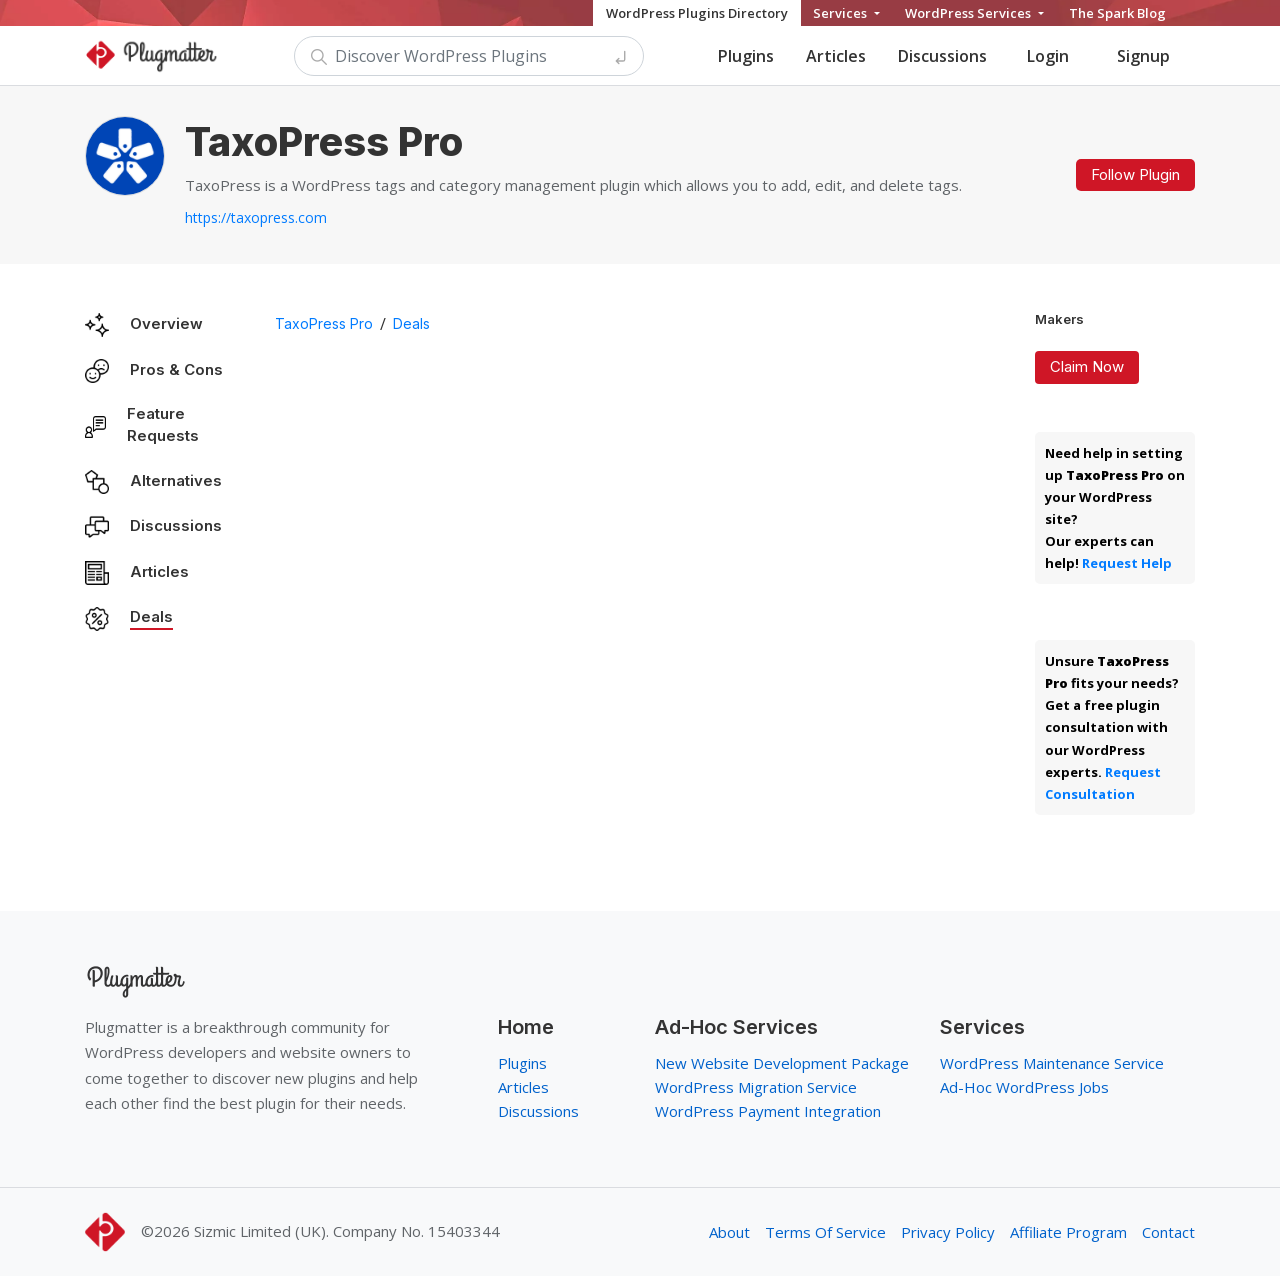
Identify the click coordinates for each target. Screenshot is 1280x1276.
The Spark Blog (1117, 13)
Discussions (942, 56)
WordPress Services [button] (969, 13)
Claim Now (1087, 366)
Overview (166, 323)
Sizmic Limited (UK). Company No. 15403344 (347, 1231)
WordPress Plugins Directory (697, 13)
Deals (151, 616)
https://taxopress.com (256, 217)
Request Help (1127, 563)
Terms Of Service (825, 1232)
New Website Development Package (782, 1063)
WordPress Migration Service (756, 1087)
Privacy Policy (948, 1232)
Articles (836, 56)
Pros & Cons (176, 369)
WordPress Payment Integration (768, 1111)
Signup (1143, 56)
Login (1048, 56)
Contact (1168, 1232)
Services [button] (841, 13)
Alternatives (176, 480)
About (729, 1232)
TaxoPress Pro (324, 323)
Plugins (746, 56)
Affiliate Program (1068, 1232)
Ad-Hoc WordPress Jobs (1024, 1087)
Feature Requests (163, 425)
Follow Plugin (1135, 174)
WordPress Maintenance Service (1052, 1063)
